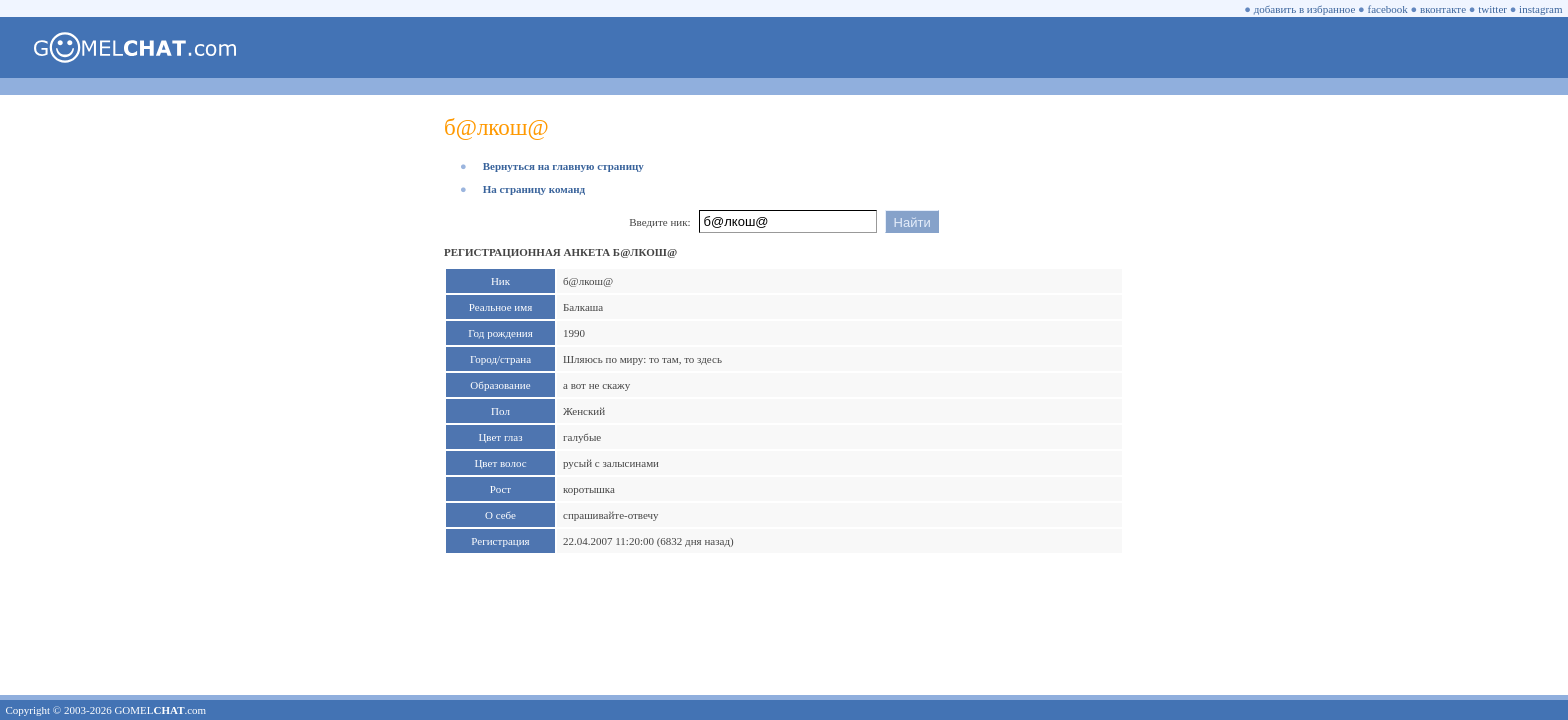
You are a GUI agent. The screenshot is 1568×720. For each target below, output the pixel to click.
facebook (1388, 9)
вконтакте (1443, 9)
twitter (1492, 9)
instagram (1540, 9)
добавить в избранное (1305, 9)
